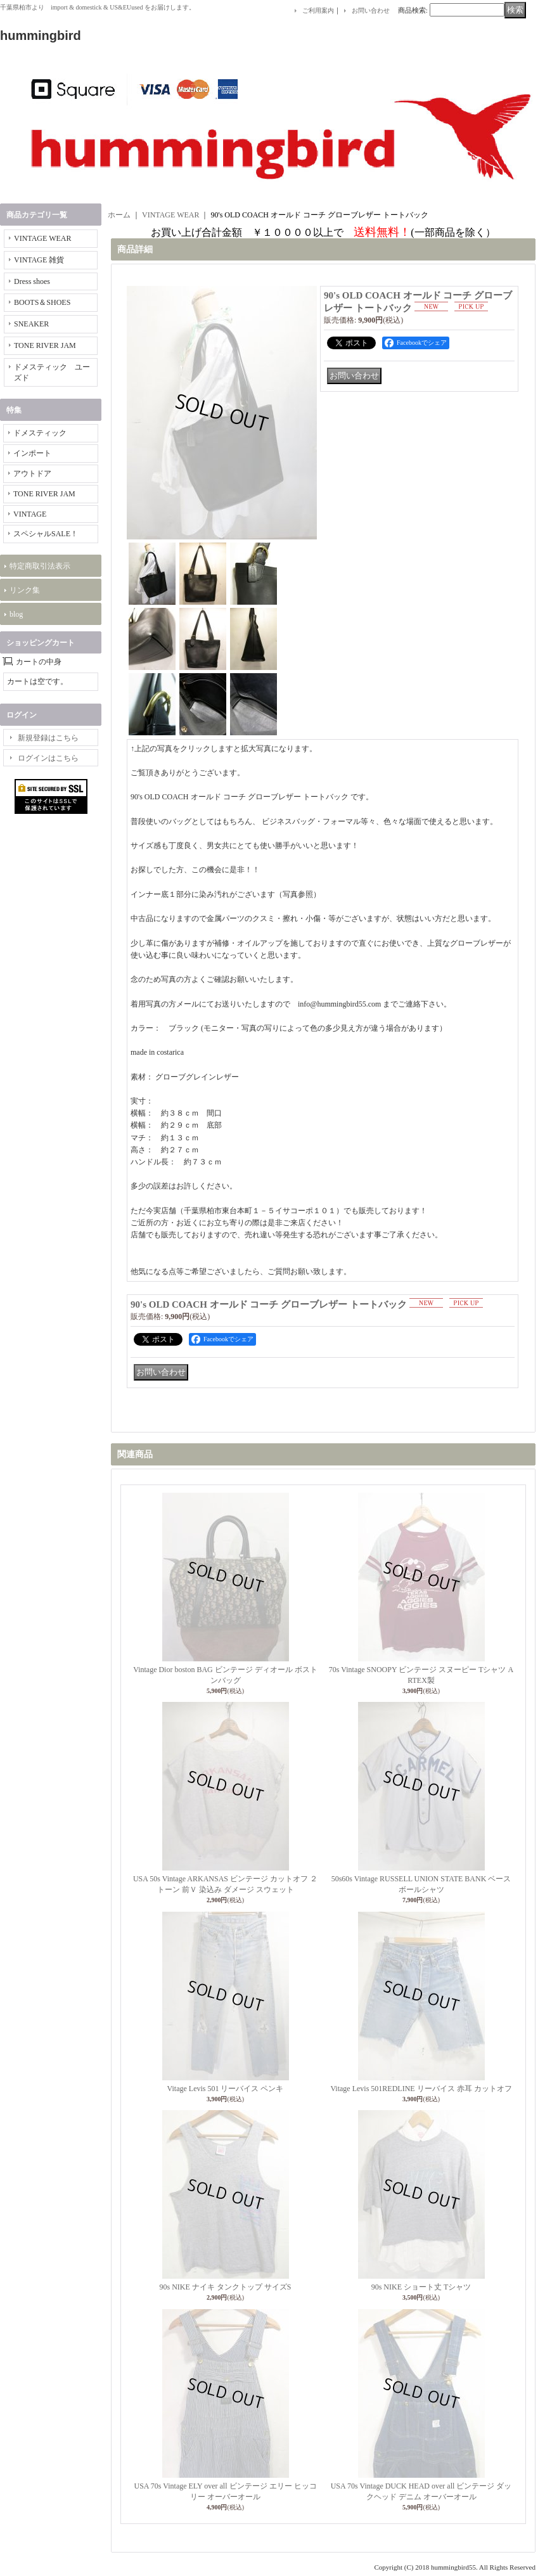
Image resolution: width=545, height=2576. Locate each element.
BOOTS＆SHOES (42, 302)
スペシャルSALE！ (45, 533)
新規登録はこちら (48, 737)
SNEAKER (31, 323)
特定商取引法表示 (40, 566)
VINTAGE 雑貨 (39, 259)
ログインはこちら (48, 758)
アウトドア (32, 473)
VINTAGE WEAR (42, 238)
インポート (32, 453)
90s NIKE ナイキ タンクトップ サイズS (225, 2287)
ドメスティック (40, 432)
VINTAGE (29, 514)
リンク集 (25, 590)
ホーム (119, 214)
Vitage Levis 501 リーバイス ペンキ (225, 2088)
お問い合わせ (371, 10)
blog (16, 614)
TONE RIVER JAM (45, 345)
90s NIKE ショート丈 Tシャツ (421, 2287)
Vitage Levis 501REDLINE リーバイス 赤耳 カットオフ (420, 2088)
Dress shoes (32, 281)
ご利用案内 (318, 10)
